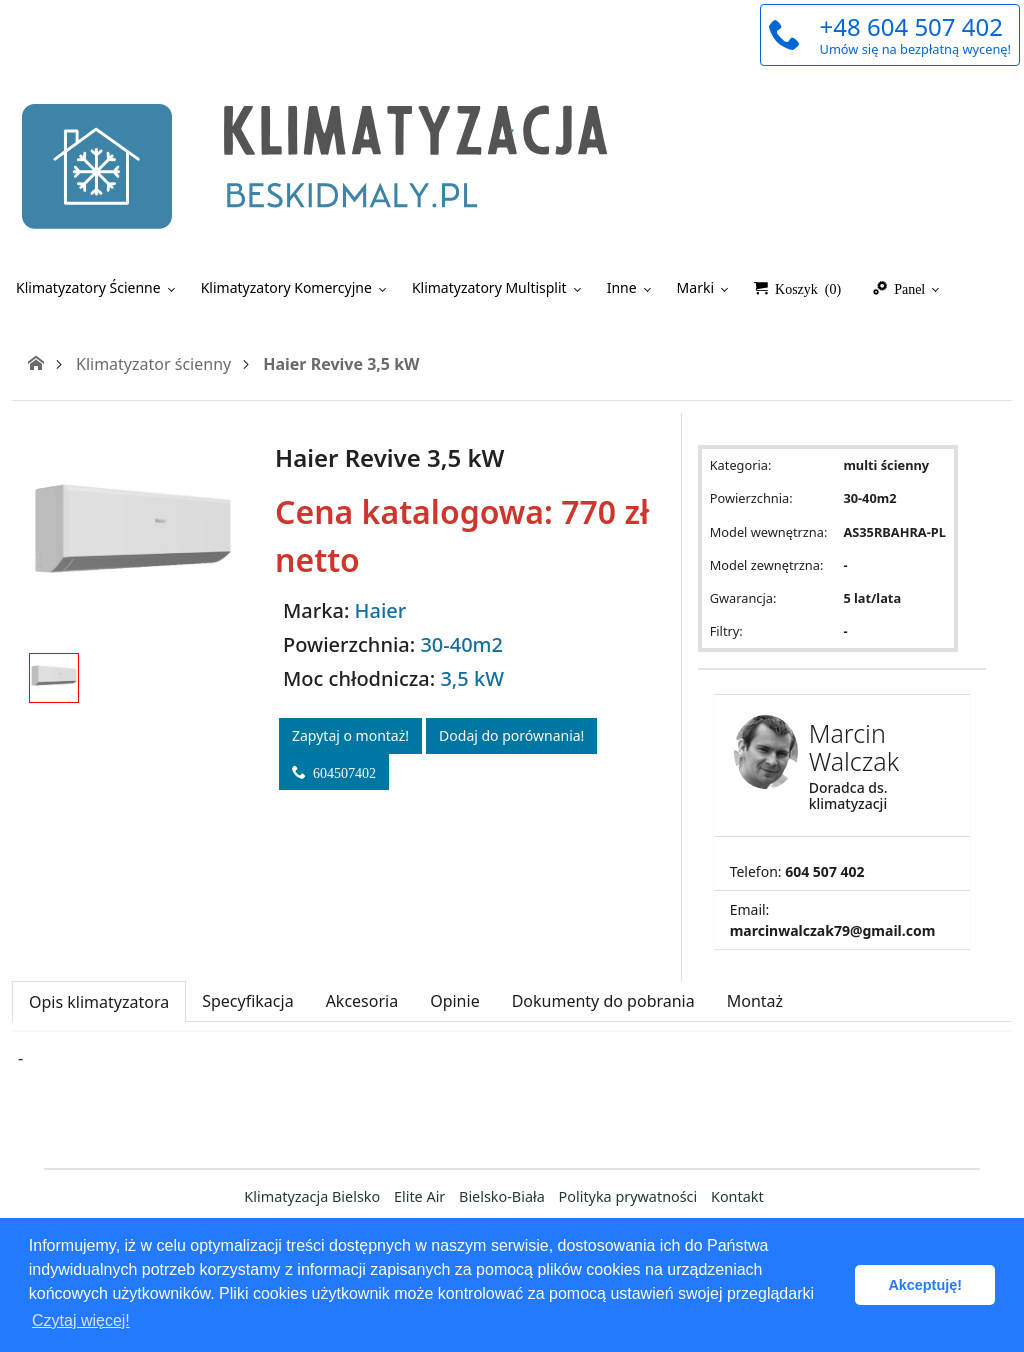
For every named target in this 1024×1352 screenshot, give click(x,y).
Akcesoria (362, 1001)
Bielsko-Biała (502, 1196)
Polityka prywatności (628, 1196)
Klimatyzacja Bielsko (312, 1196)
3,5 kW (472, 678)
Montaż (755, 1001)
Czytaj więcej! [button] (81, 1320)
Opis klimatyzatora (99, 1002)
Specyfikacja (247, 1001)
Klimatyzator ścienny (153, 364)
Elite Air (419, 1196)
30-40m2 (461, 644)
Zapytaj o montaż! (350, 735)
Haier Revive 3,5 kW (341, 364)
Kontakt (737, 1196)
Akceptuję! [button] (925, 1285)
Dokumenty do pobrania (603, 1001)
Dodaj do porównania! (511, 735)
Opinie (455, 1001)
